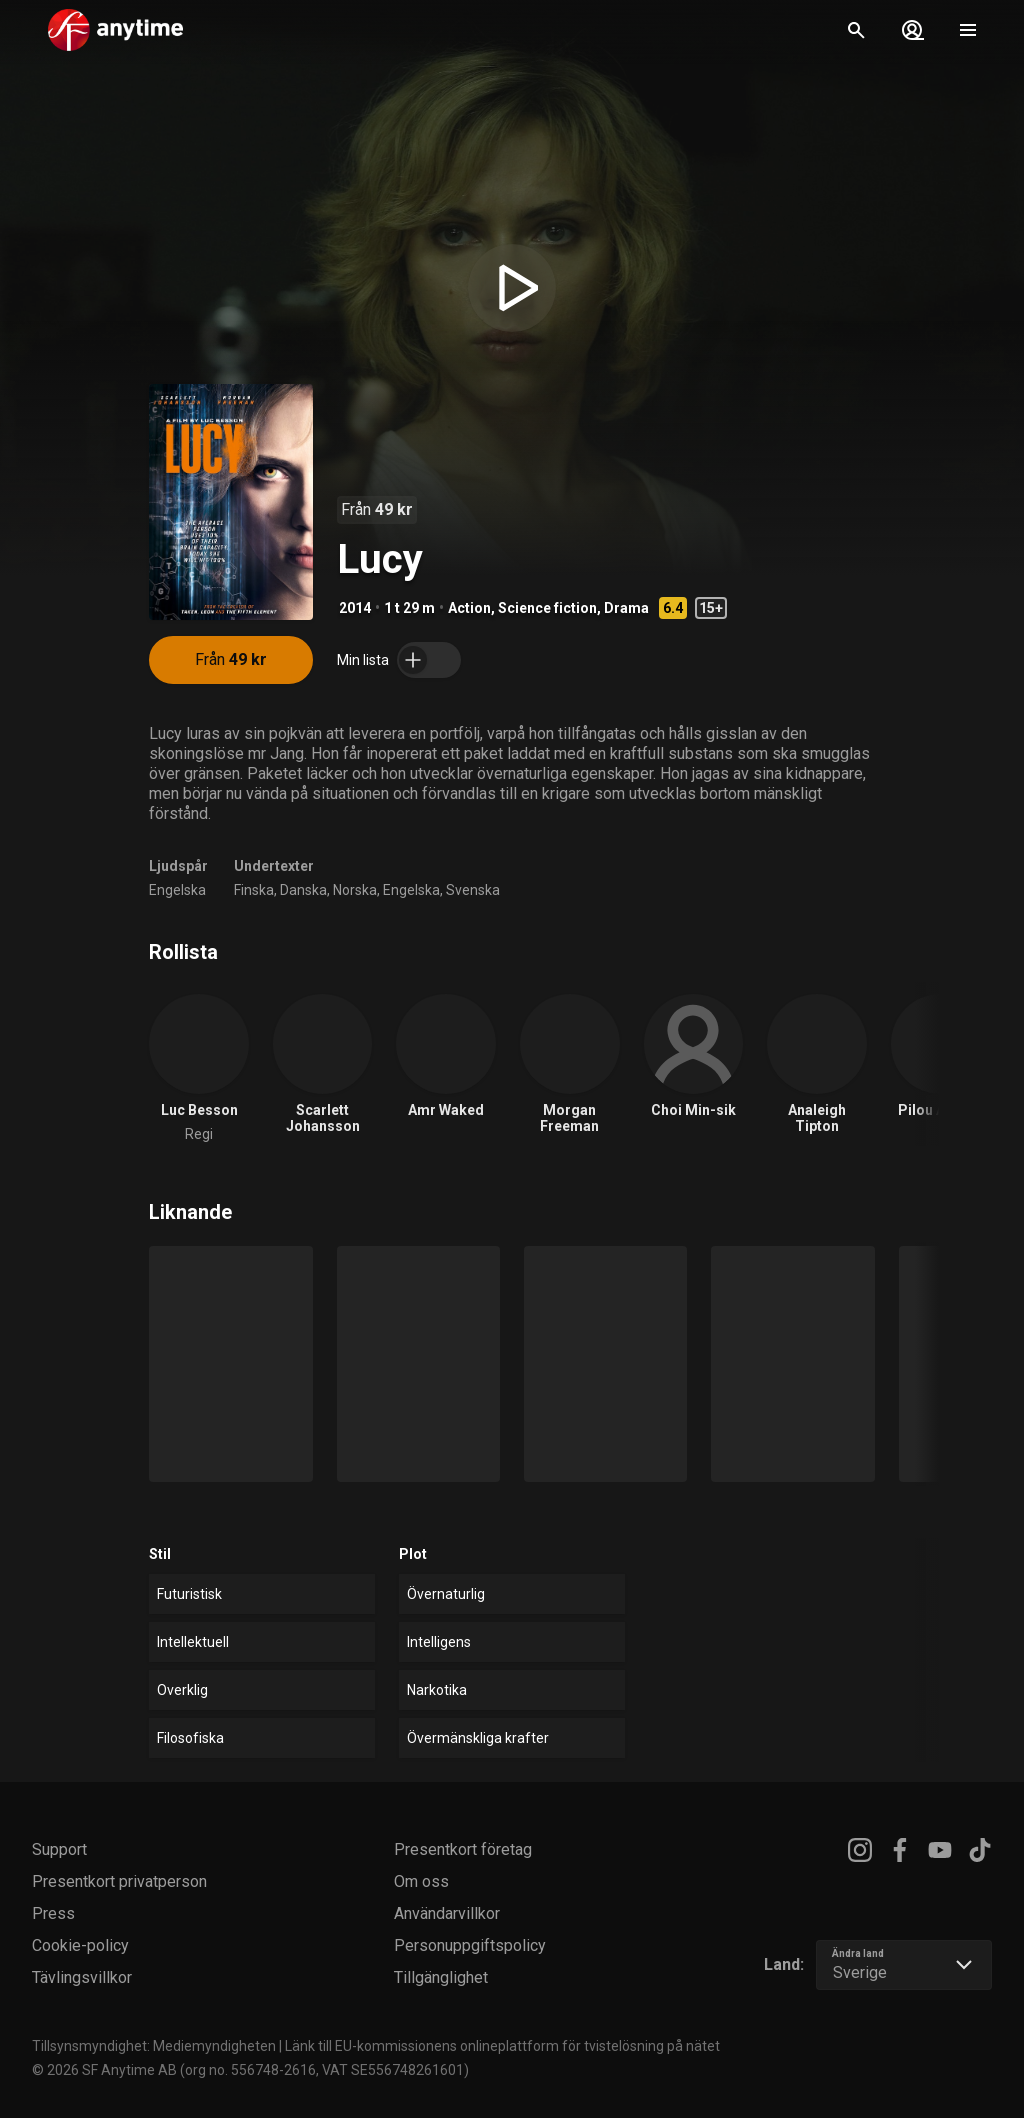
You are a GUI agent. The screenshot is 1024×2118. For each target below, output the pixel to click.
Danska (303, 890)
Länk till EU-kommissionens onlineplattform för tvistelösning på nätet (502, 2046)
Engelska (177, 890)
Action (469, 608)
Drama (626, 608)
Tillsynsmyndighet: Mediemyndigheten (154, 2046)
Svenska (473, 890)
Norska (355, 890)
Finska (254, 890)
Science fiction (547, 608)
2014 (355, 608)
